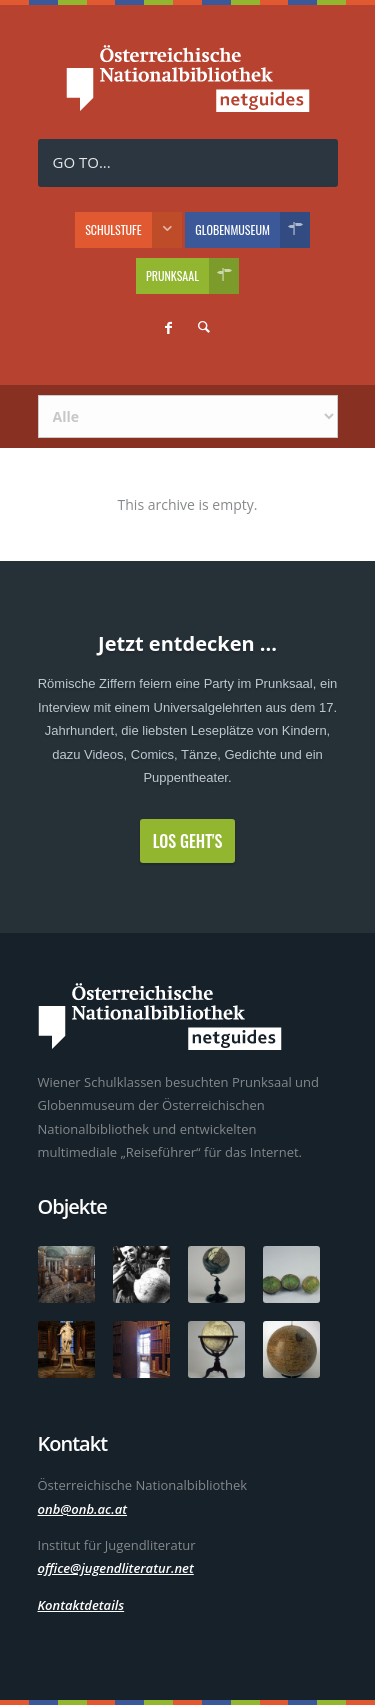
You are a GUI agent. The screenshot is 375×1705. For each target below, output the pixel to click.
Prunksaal (192, 276)
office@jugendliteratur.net (116, 1568)
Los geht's (188, 841)
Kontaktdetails (81, 1605)
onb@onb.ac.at (83, 1509)
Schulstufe (133, 230)
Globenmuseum (252, 230)
